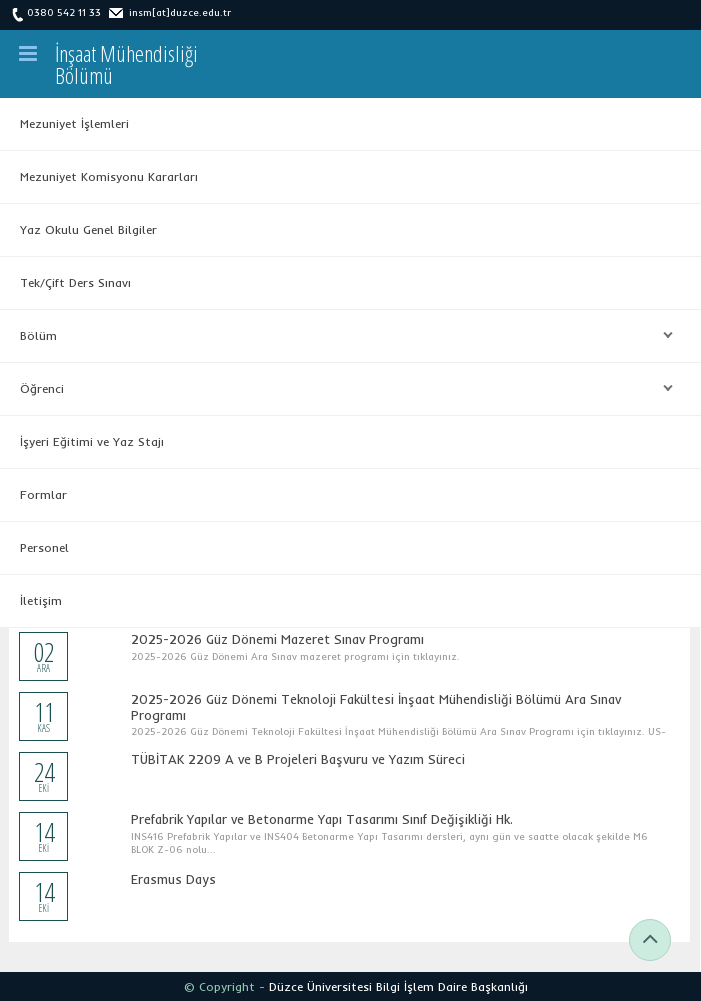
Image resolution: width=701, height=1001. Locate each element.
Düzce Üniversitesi (320, 986)
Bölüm (341, 336)
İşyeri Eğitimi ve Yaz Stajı (92, 441)
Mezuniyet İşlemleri (74, 123)
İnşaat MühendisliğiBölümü (126, 64)
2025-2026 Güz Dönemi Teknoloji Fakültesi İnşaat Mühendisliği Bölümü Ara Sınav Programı (376, 707)
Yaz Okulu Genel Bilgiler (88, 229)
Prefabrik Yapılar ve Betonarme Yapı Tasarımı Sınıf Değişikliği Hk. (322, 819)
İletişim (41, 600)
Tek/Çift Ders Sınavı (75, 282)
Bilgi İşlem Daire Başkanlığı (452, 986)
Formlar (43, 494)
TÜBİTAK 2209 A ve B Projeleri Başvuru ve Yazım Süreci (298, 759)
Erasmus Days (173, 879)
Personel (44, 547)
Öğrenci (341, 389)
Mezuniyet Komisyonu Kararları (109, 176)
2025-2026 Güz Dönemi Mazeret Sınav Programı (277, 639)
